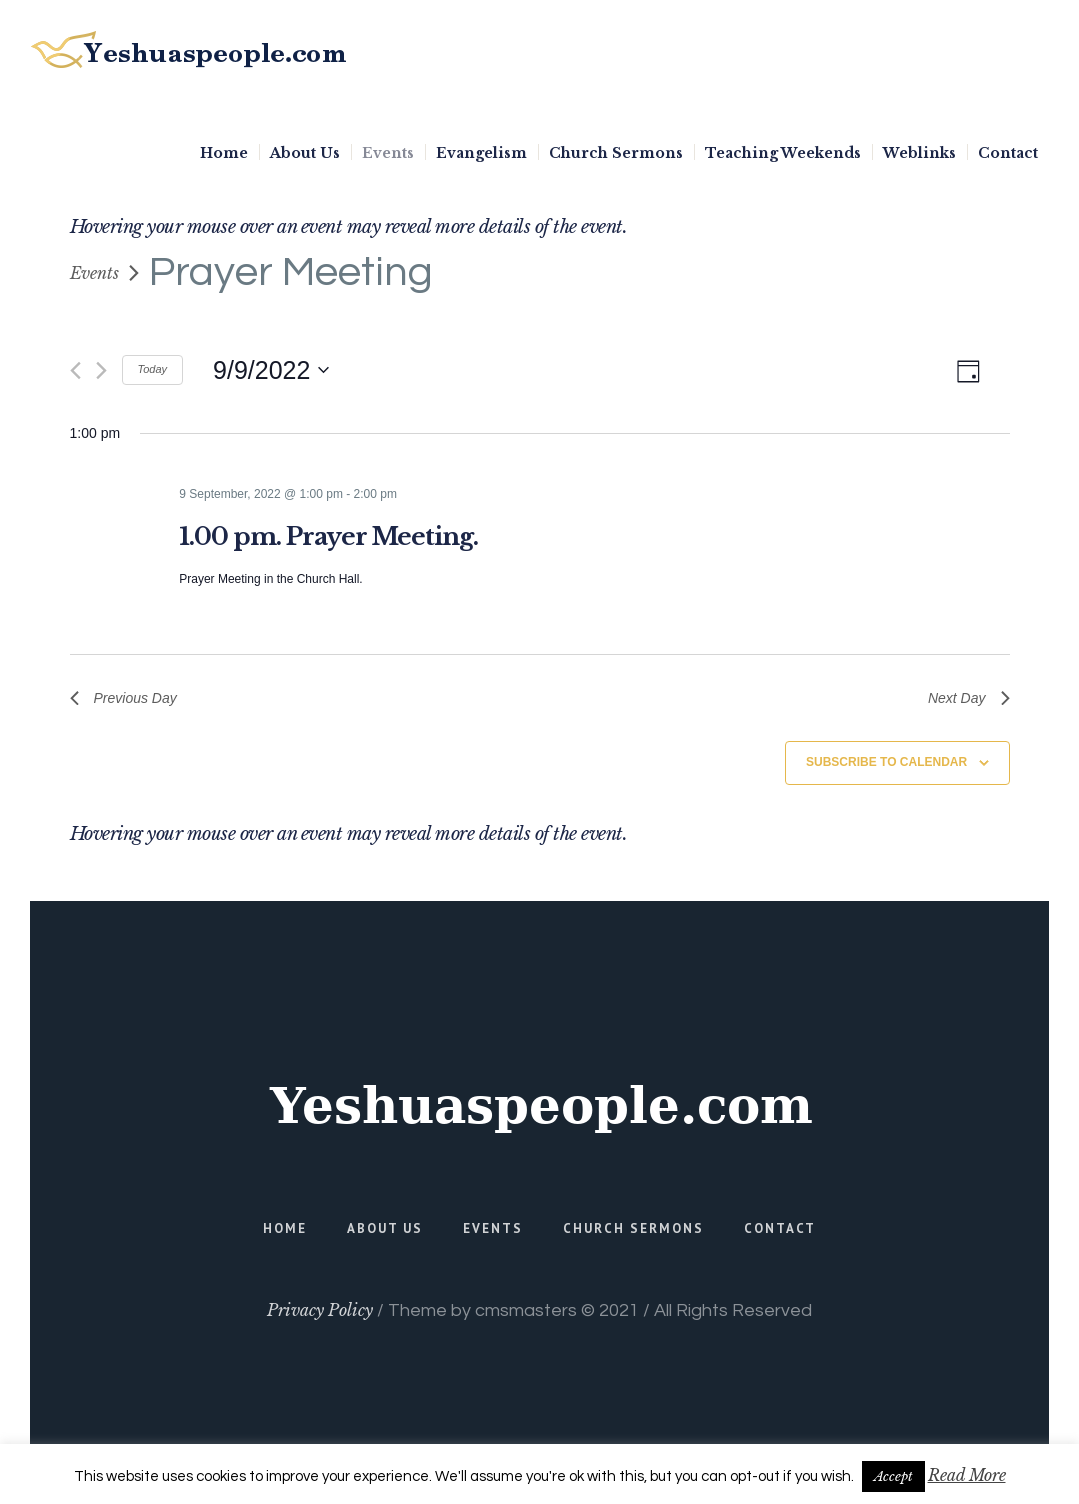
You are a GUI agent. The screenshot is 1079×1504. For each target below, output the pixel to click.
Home (285, 1228)
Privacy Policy (320, 1310)
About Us (385, 1228)
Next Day (969, 698)
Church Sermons (633, 1228)
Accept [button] (893, 1476)
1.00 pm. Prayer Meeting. (328, 536)
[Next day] (101, 370)
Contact (780, 1228)
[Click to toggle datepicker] (271, 370)
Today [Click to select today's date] (153, 369)
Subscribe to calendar (886, 762)
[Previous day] (75, 370)
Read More (967, 1475)
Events (94, 273)
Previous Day (123, 698)
